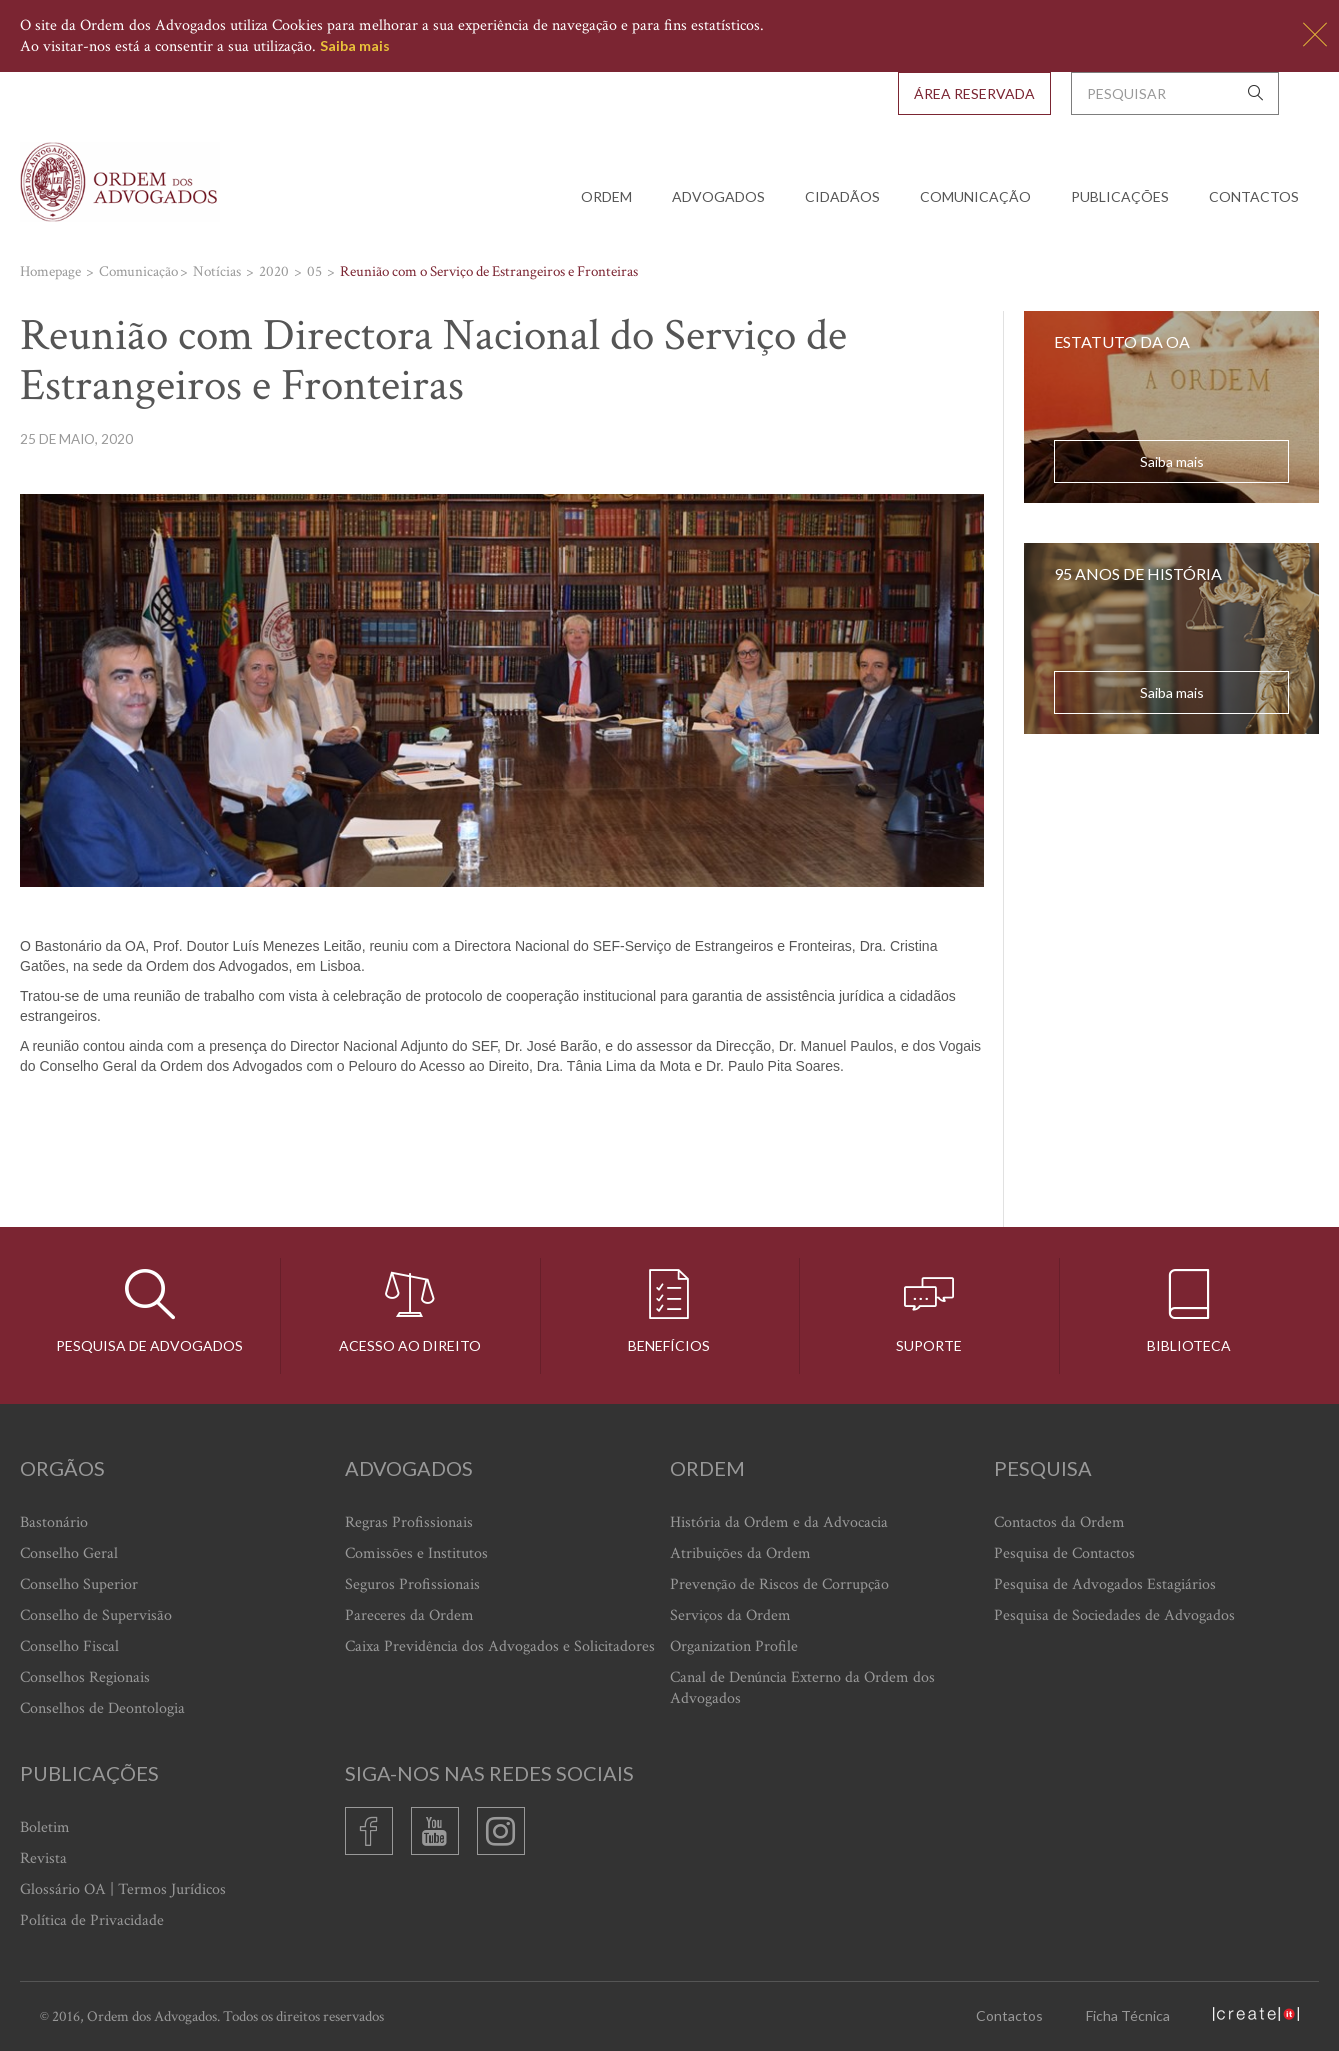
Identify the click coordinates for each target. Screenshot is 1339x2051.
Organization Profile (734, 1646)
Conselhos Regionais (85, 1677)
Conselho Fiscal (69, 1646)
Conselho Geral (69, 1553)
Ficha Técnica (1128, 2015)
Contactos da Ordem (1059, 1522)
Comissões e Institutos (416, 1553)
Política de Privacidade (92, 1920)
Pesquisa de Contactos (1064, 1553)
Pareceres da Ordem (409, 1615)
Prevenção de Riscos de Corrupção (779, 1584)
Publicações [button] (1120, 196)
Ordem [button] (606, 196)
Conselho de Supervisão (96, 1615)
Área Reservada (974, 93)
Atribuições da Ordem (740, 1553)
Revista (43, 1858)
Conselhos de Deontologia (102, 1708)
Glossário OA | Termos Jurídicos (123, 1889)
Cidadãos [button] (842, 196)
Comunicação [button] (975, 196)
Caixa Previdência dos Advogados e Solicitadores (500, 1646)
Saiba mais (355, 45)
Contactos (1254, 196)
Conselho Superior (79, 1584)
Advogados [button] (718, 196)
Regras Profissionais (409, 1522)
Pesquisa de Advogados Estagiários (1105, 1584)
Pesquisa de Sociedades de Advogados (1114, 1615)
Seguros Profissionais (412, 1584)
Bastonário (54, 1522)
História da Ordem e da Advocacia (779, 1522)
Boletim (45, 1827)
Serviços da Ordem (730, 1615)
